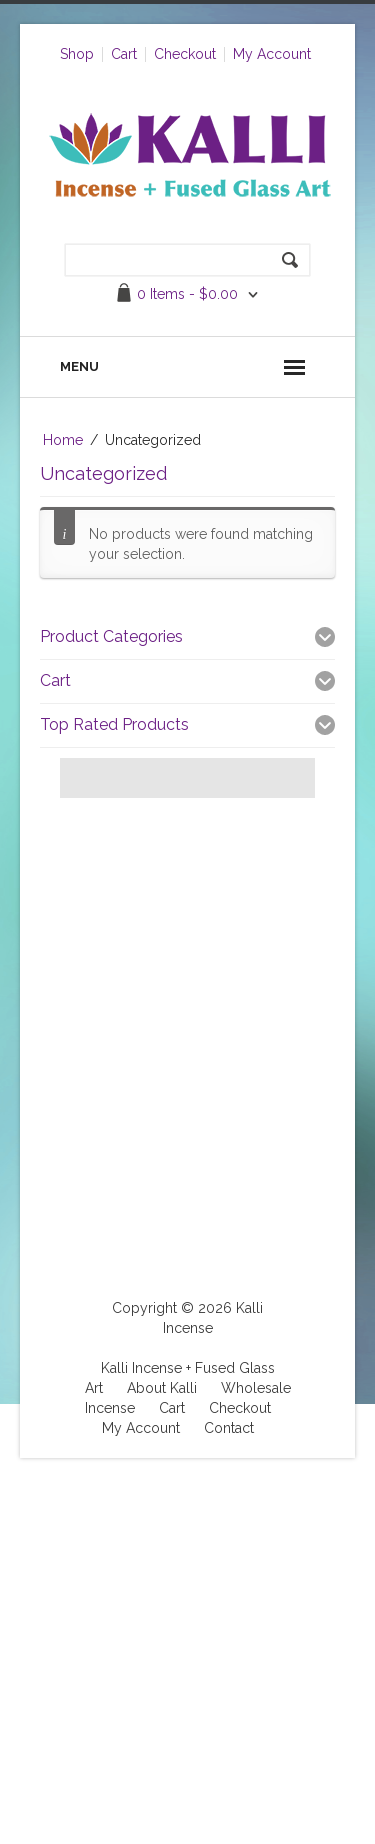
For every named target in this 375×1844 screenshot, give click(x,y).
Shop (77, 54)
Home (63, 440)
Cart (124, 54)
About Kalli (162, 1388)
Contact (229, 1428)
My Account (272, 54)
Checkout (185, 54)
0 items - (187, 294)
